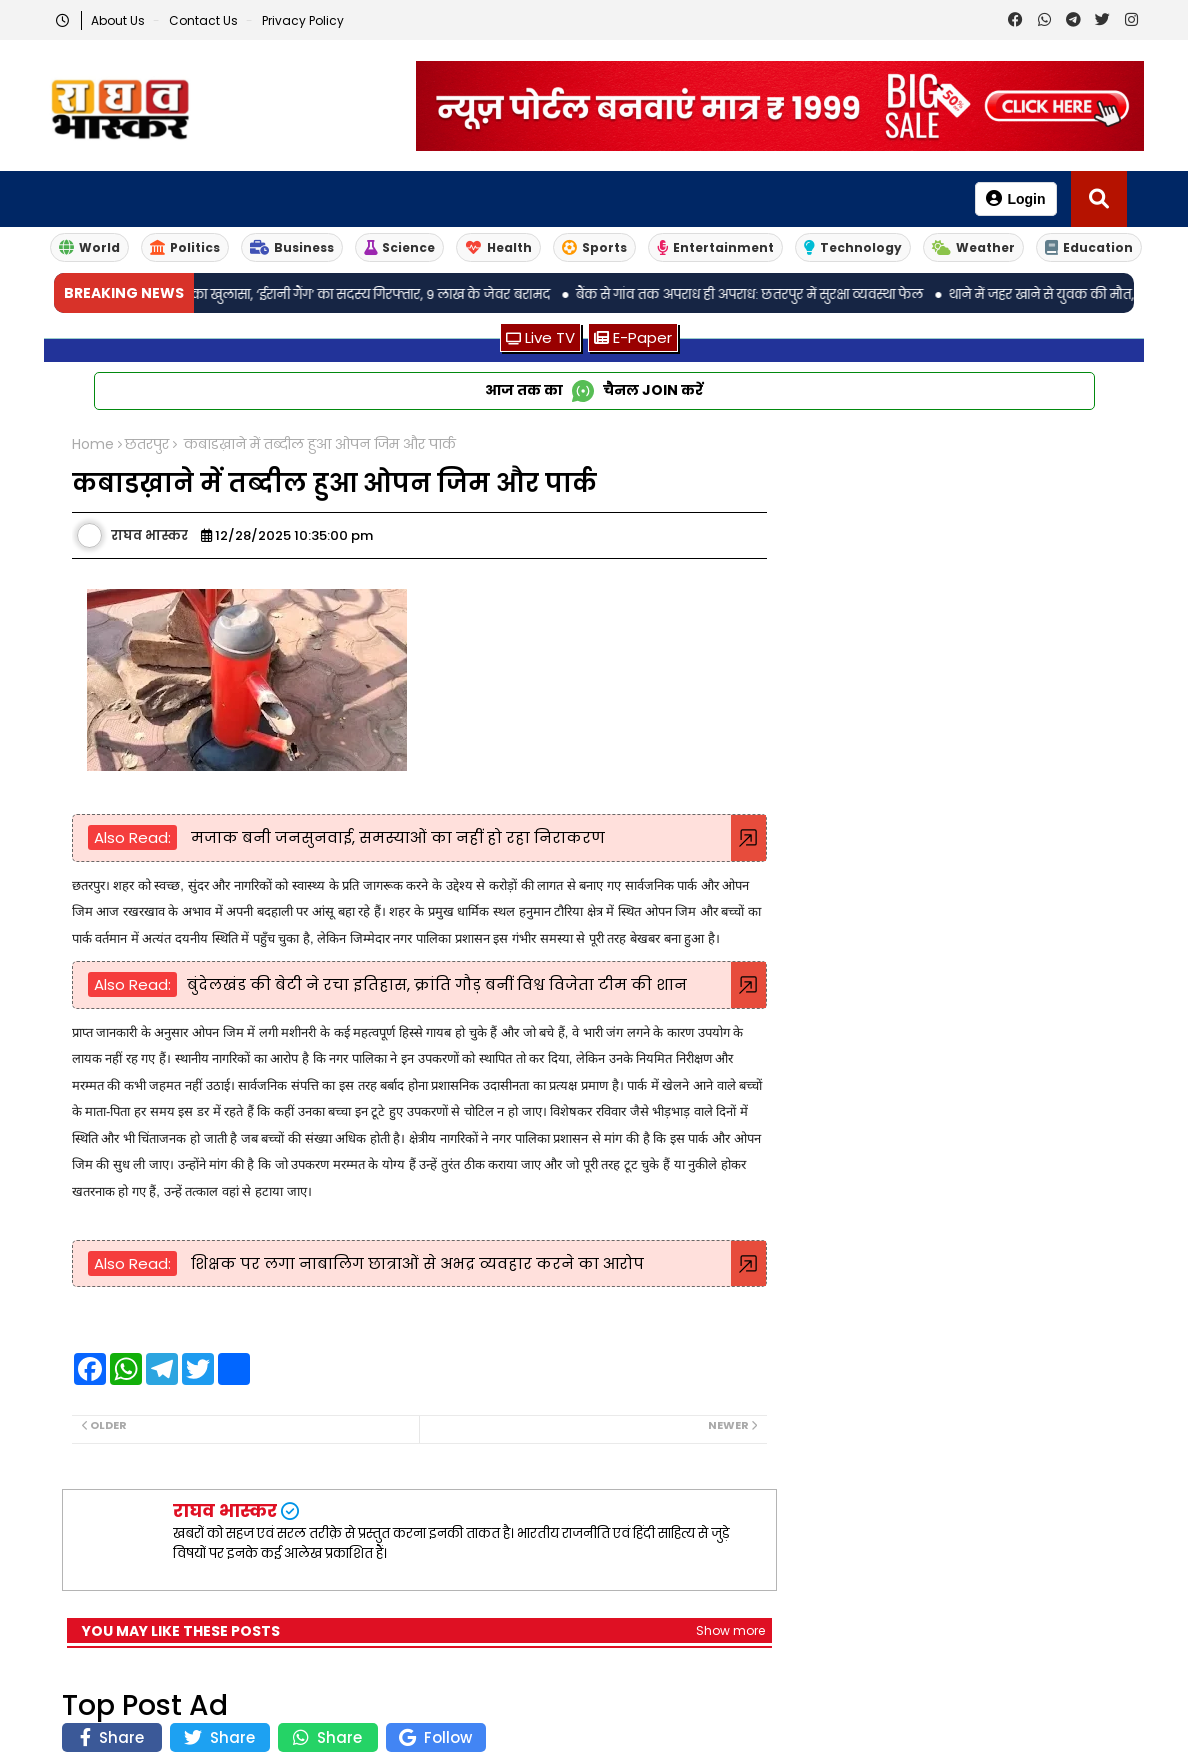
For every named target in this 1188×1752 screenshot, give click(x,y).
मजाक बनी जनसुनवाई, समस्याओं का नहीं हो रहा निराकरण (396, 837)
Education (1089, 247)
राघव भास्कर (225, 1510)
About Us (119, 20)
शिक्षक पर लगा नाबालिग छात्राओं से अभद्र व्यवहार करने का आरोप (415, 1263)
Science (399, 247)
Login (1015, 198)
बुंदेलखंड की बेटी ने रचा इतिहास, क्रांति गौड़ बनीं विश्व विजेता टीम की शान (437, 984)
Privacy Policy (303, 20)
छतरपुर (147, 444)
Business (292, 247)
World (89, 247)
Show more (730, 1630)
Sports (594, 247)
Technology (853, 247)
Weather (973, 247)
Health (498, 247)
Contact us (205, 20)
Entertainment (715, 247)
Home (93, 444)
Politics (185, 247)
